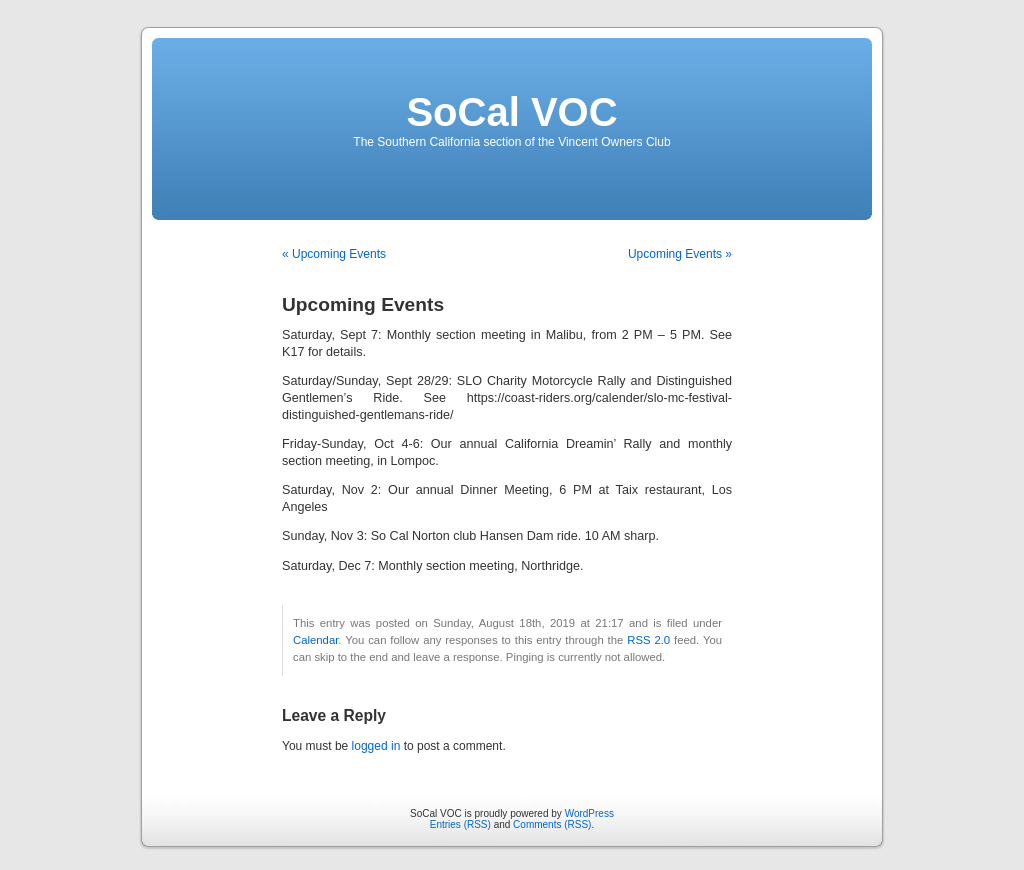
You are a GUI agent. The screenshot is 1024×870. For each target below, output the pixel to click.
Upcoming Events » (680, 254)
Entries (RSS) (460, 824)
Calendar (315, 640)
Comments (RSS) (552, 824)
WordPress (589, 813)
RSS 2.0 (648, 640)
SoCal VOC (511, 112)
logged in (376, 746)
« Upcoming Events (334, 254)
